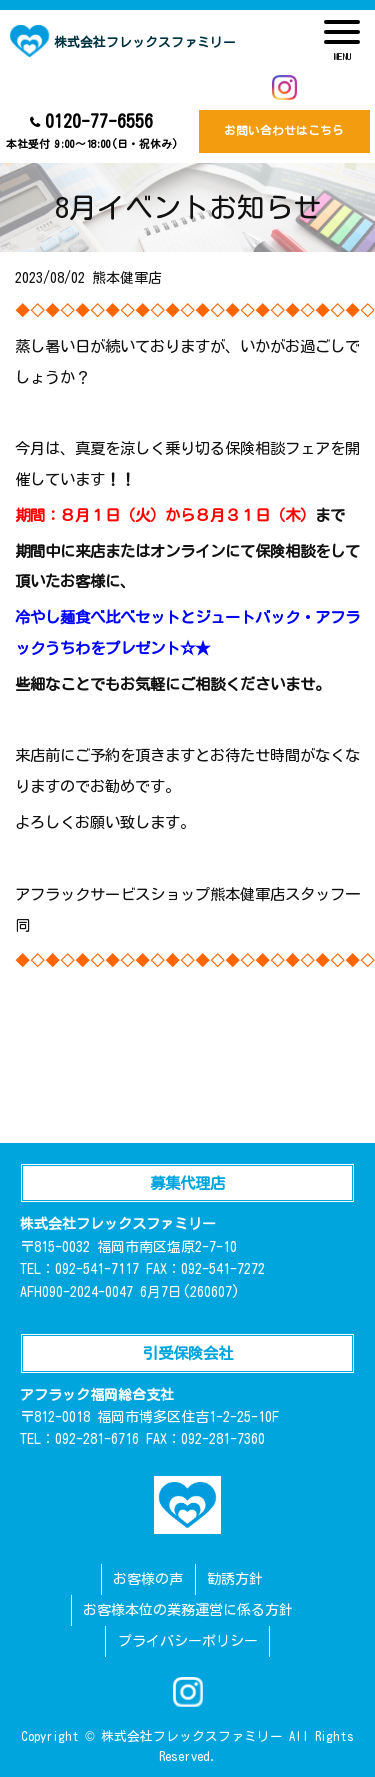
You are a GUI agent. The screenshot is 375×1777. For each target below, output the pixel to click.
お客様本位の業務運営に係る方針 (188, 1610)
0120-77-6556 (91, 132)
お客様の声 (148, 1579)
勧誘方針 (235, 1579)
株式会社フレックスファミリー (123, 41)
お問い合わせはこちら (284, 130)
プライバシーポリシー (188, 1641)
